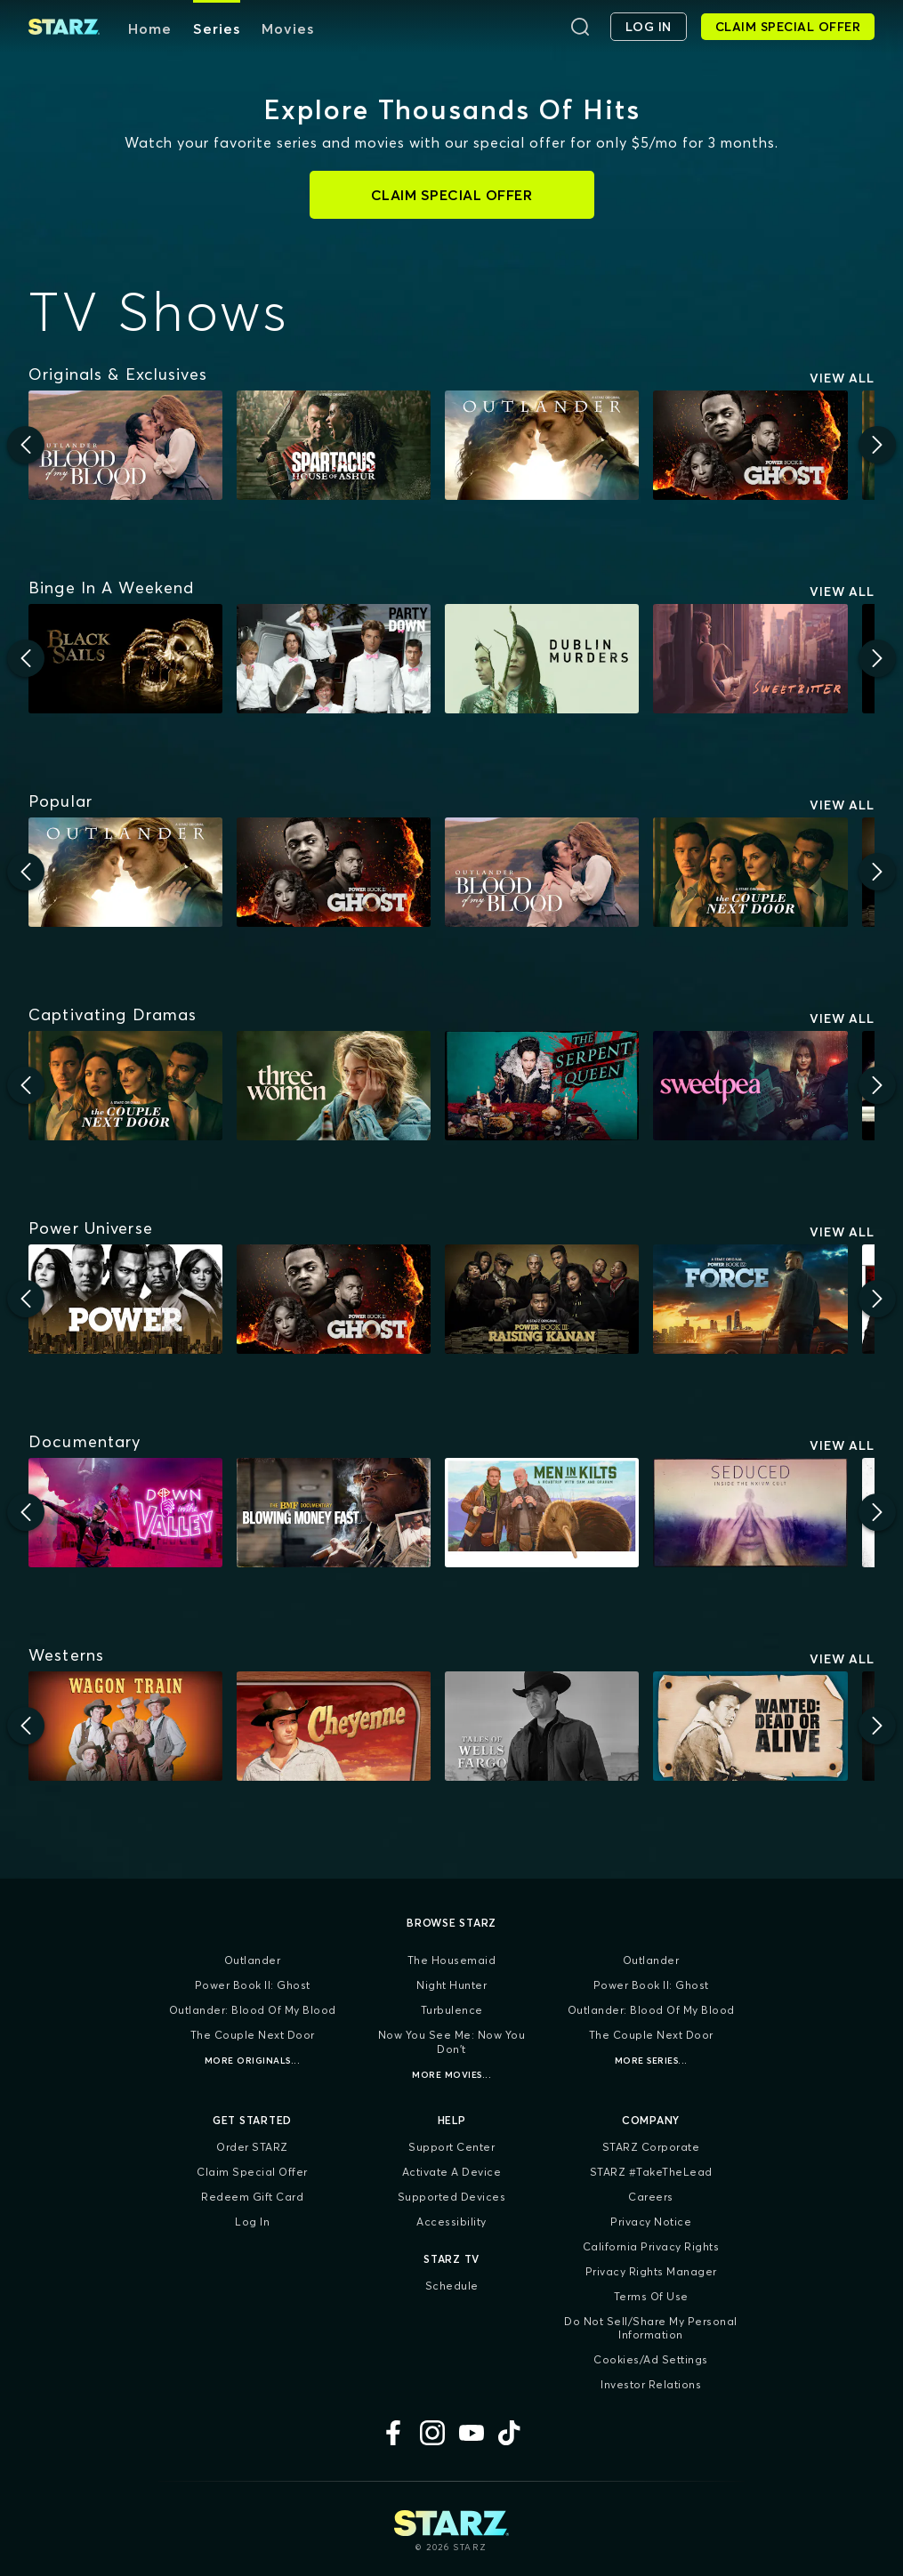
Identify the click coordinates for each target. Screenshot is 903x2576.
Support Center (451, 2146)
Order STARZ (252, 2146)
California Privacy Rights (651, 2246)
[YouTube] (471, 2432)
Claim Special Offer (252, 2171)
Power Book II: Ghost (252, 1985)
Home (150, 28)
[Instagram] (432, 2432)
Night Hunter (451, 1985)
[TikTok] (510, 2432)
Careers (650, 2196)
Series (216, 28)
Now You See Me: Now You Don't (452, 2042)
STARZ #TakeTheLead (651, 2171)
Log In (252, 2221)
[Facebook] (393, 2432)
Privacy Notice (650, 2221)
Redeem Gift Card (252, 2196)
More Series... (651, 2060)
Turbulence (452, 2010)
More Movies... (451, 2075)
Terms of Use (651, 2296)
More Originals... (253, 2060)
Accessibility (451, 2221)
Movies (288, 28)
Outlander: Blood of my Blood (252, 2010)
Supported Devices (452, 2196)
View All (842, 378)
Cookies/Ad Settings (650, 2359)
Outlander (252, 1960)
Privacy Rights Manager (651, 2271)
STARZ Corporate (651, 2146)
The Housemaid (451, 1960)
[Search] (580, 27)
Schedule (452, 2285)
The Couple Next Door (252, 2034)
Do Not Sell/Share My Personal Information (651, 2328)
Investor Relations (651, 2384)
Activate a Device (452, 2171)
